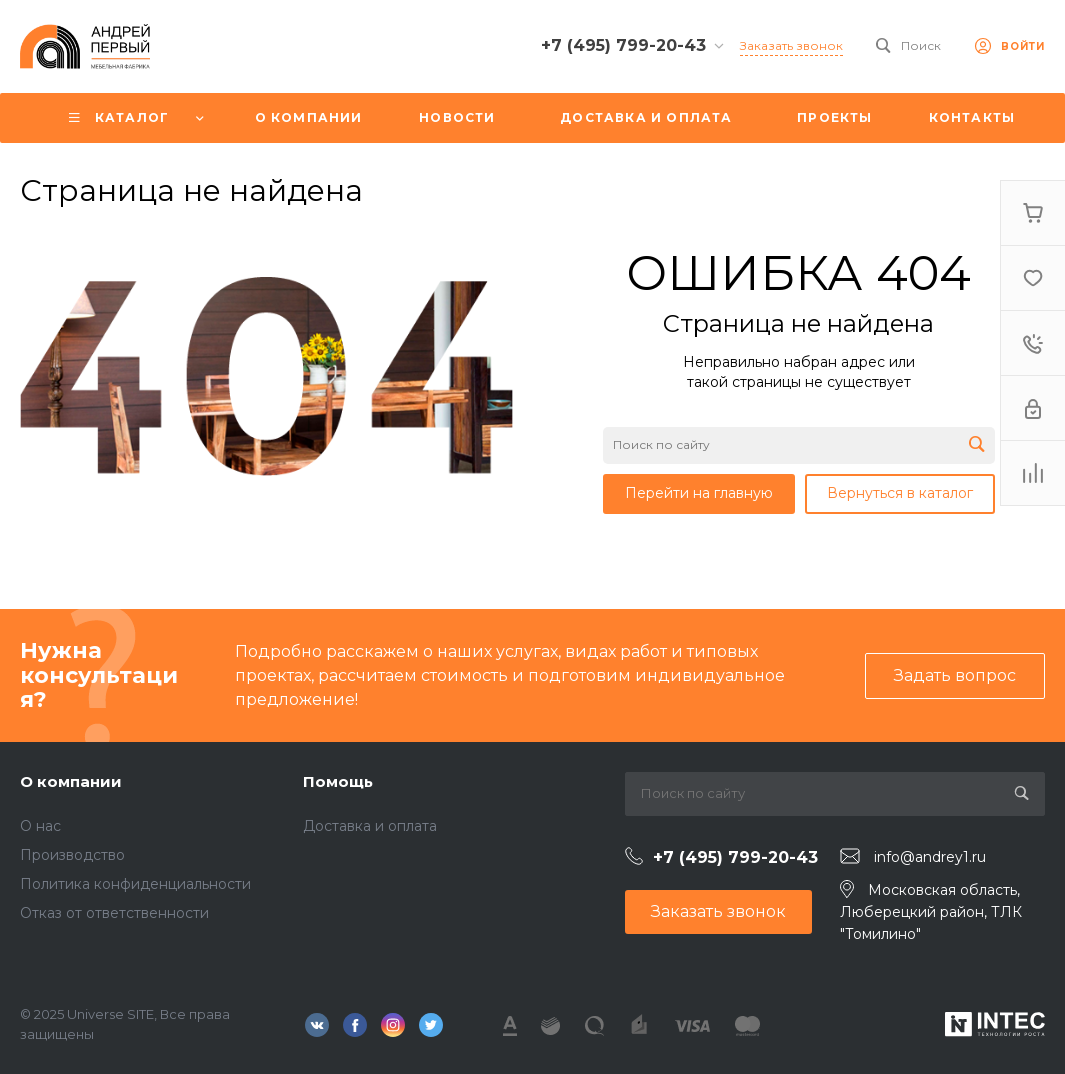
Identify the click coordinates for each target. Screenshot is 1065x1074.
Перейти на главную (699, 493)
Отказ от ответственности (114, 913)
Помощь (338, 781)
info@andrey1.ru (930, 857)
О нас (40, 826)
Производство (72, 855)
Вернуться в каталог (900, 493)
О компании (71, 781)
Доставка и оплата (370, 826)
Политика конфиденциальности (135, 884)
